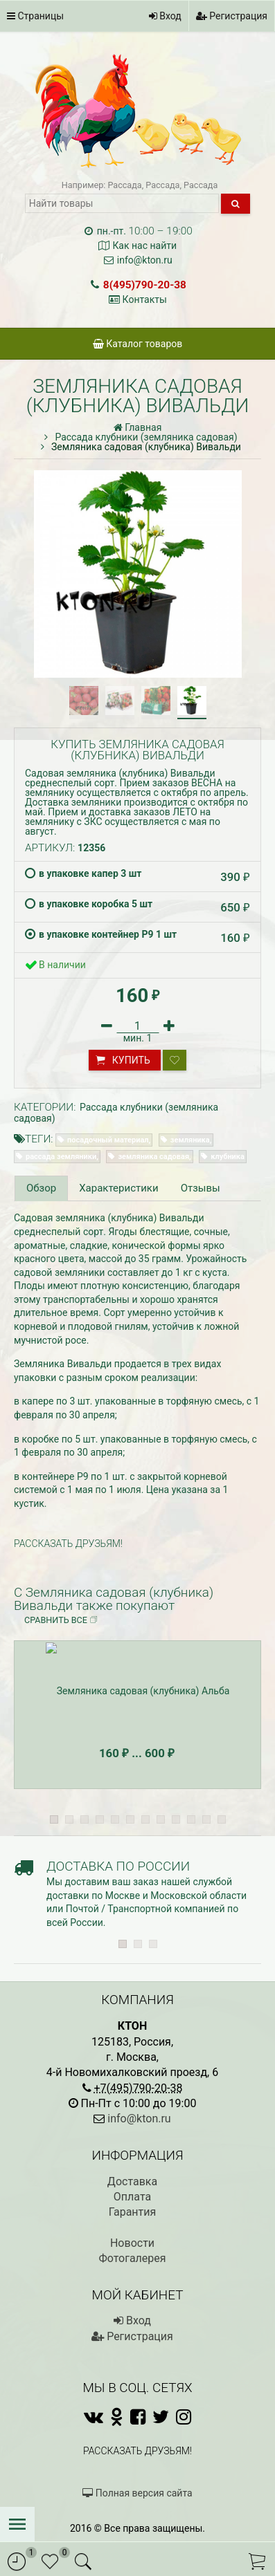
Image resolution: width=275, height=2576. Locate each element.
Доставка (132, 2181)
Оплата (132, 2196)
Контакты (145, 299)
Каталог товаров (138, 343)
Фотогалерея (132, 2258)
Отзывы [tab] (200, 1188)
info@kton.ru (144, 260)
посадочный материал (107, 1140)
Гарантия (133, 2211)
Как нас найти (144, 245)
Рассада (124, 185)
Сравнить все (61, 1620)
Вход (165, 15)
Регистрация (231, 15)
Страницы (35, 15)
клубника (228, 1156)
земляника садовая (153, 1156)
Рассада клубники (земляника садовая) (116, 1112)
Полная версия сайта (137, 2493)
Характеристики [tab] (118, 1188)
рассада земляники (61, 1156)
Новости (132, 2243)
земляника (190, 1140)
